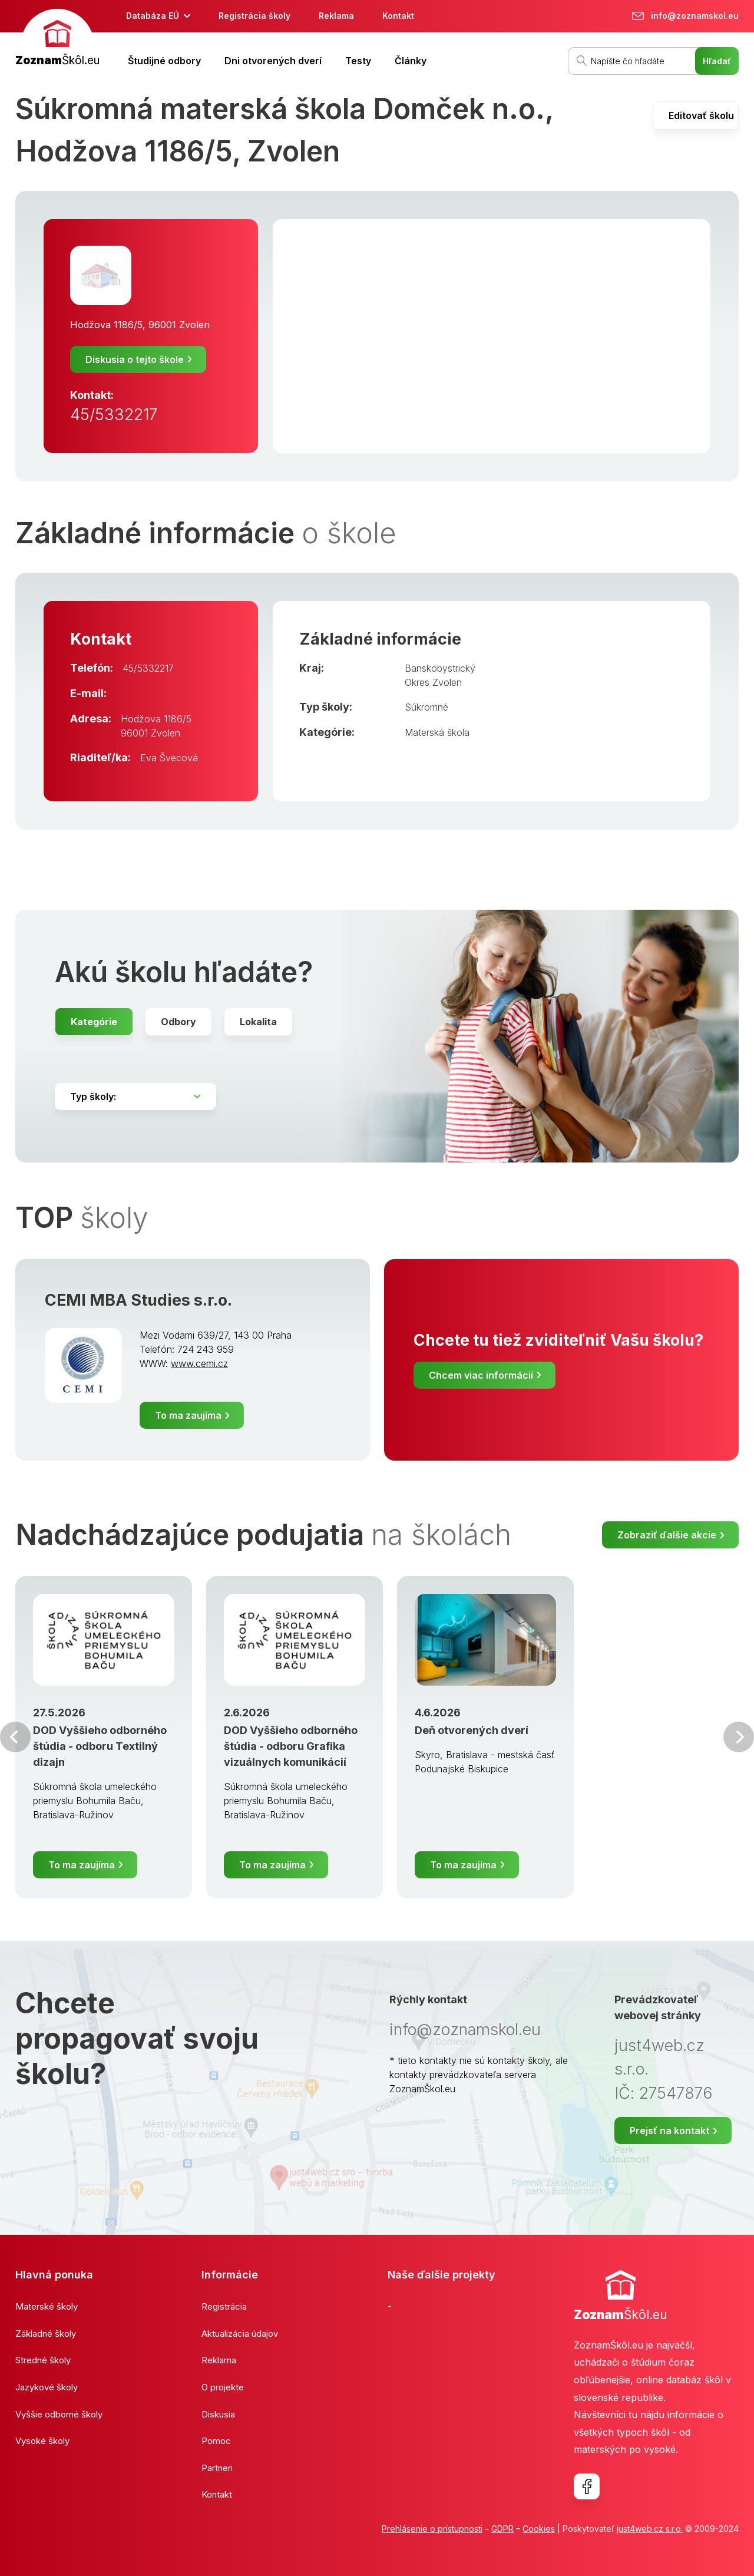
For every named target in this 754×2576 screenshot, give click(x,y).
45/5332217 (113, 414)
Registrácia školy (254, 16)
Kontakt (398, 16)
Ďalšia (738, 1737)
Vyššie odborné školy (58, 2414)
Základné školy (45, 2333)
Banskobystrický (440, 668)
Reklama (336, 16)
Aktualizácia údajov (239, 2333)
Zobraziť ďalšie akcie (666, 1535)
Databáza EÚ (152, 16)
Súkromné (426, 707)
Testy (358, 61)
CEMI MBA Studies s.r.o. (138, 1300)
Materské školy (46, 2306)
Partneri (217, 2467)
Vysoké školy (42, 2440)
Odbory (178, 1022)
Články (410, 61)
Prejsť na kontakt (669, 2130)
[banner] (57, 39)
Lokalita (258, 1022)
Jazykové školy (46, 2387)
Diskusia (218, 2414)
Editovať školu (701, 115)
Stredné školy (43, 2360)
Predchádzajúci (15, 1737)
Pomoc (216, 2440)
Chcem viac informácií (481, 1375)
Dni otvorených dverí (273, 61)
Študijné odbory (164, 61)
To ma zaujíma (188, 1415)
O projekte (222, 2387)
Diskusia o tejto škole (134, 359)
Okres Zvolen (433, 682)
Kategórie (94, 1022)
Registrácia (224, 2306)
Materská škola (437, 732)
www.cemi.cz (199, 1363)
